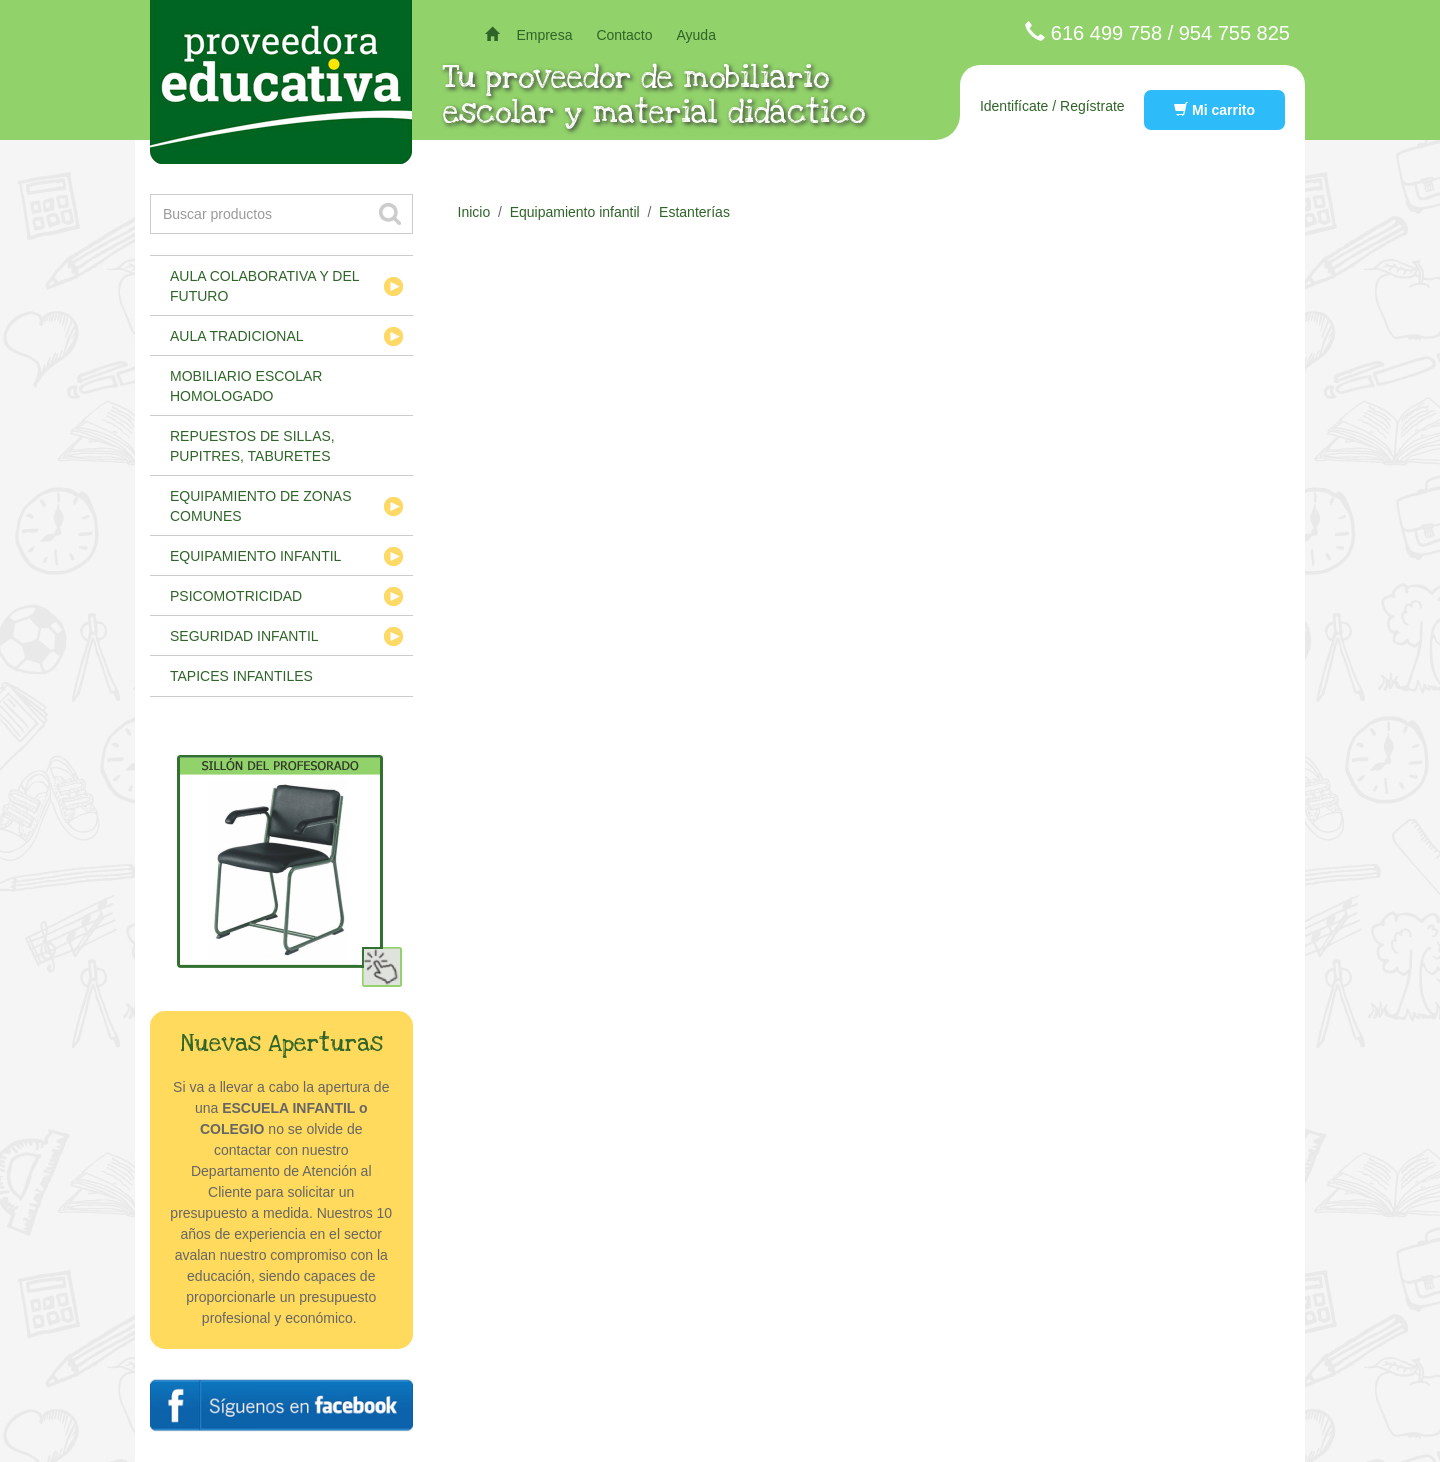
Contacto (624, 35)
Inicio (474, 212)
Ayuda (695, 35)
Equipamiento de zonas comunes (261, 506)
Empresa (544, 35)
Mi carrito (1214, 110)
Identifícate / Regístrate (1052, 106)
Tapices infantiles (241, 676)
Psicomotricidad (236, 596)
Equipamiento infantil (255, 556)
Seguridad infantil (244, 636)
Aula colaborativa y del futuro (265, 286)
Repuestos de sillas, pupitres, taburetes (252, 446)
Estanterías (694, 212)
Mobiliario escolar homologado (246, 386)
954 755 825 (1234, 33)
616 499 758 (1106, 33)
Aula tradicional (237, 336)
